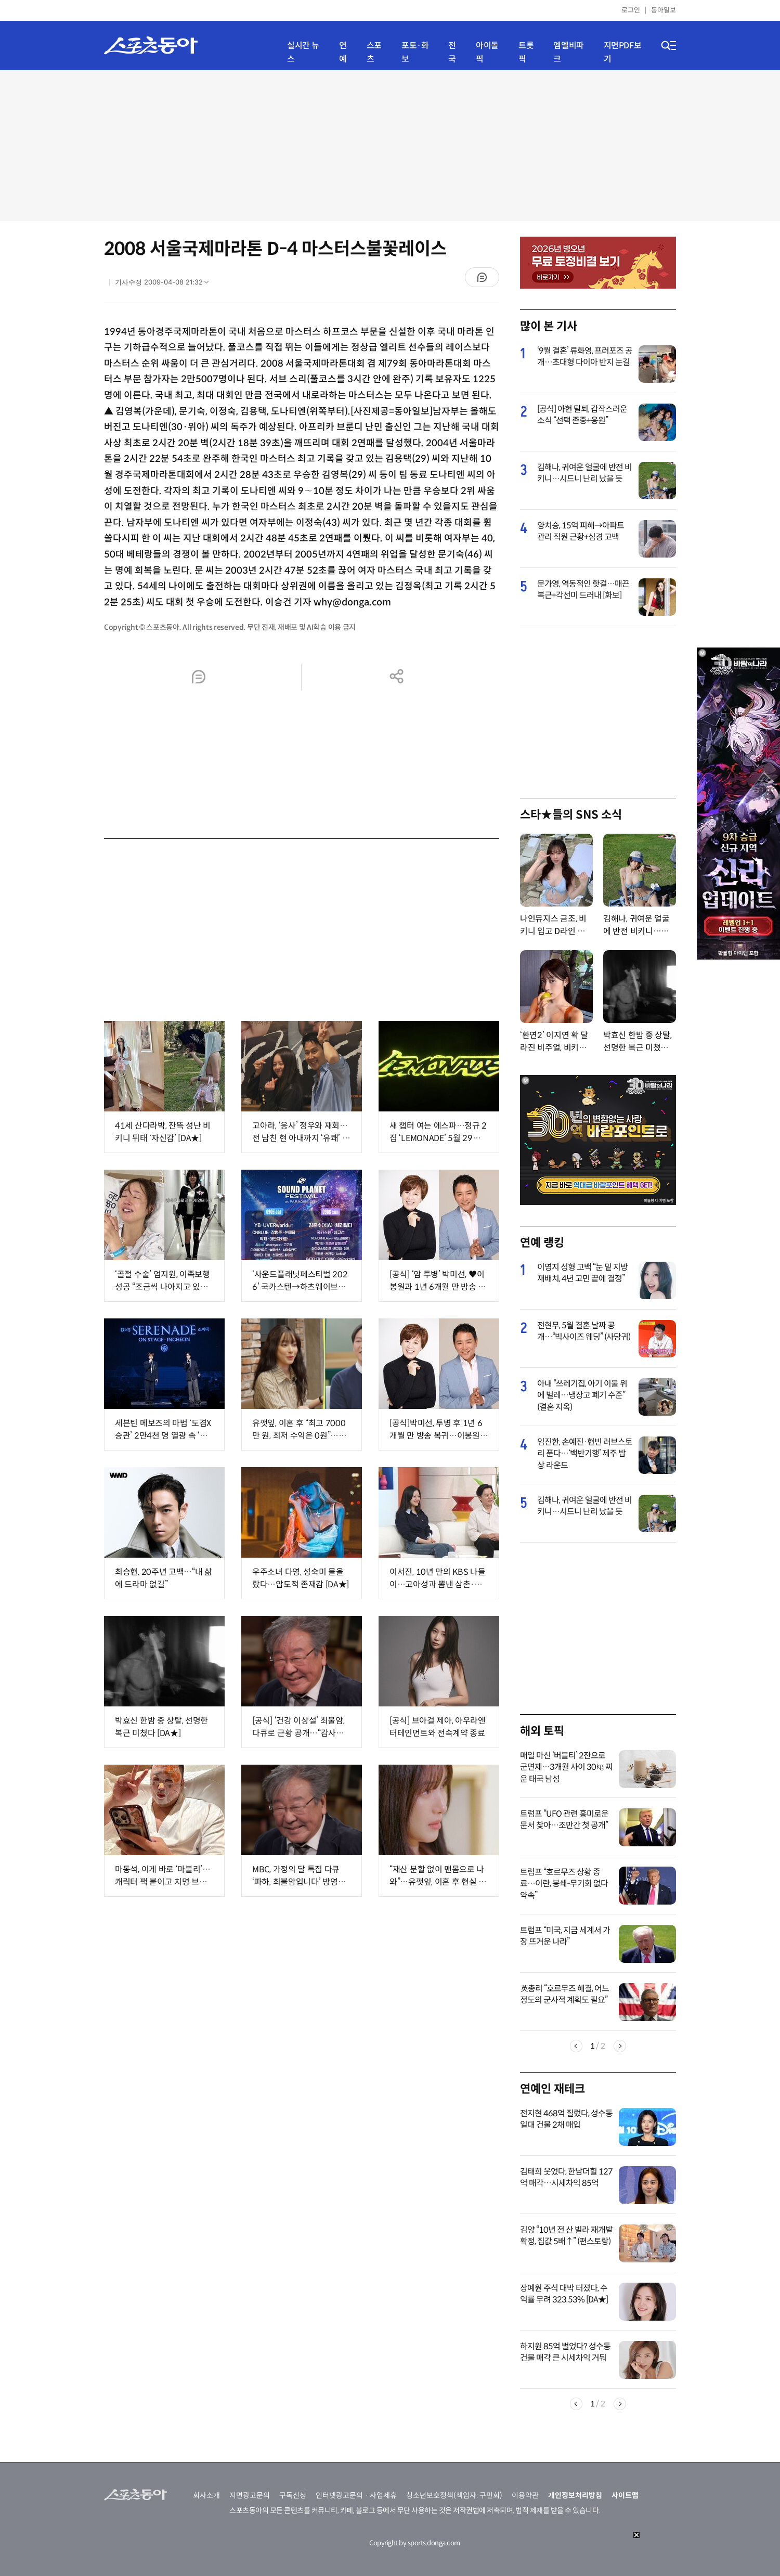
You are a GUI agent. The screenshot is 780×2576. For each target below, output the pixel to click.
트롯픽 (526, 52)
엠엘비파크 (568, 52)
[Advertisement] (390, 146)
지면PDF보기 (623, 52)
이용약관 (525, 2495)
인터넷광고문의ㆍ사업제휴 (356, 2495)
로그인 (630, 10)
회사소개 (206, 2495)
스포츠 (374, 52)
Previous (576, 2046)
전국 (452, 52)
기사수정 (165, 284)
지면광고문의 (249, 2495)
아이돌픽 (487, 52)
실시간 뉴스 (303, 52)
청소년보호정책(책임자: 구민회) (454, 2495)
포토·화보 (414, 52)
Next (620, 2046)
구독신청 (292, 2495)
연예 (343, 52)
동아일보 (663, 10)
